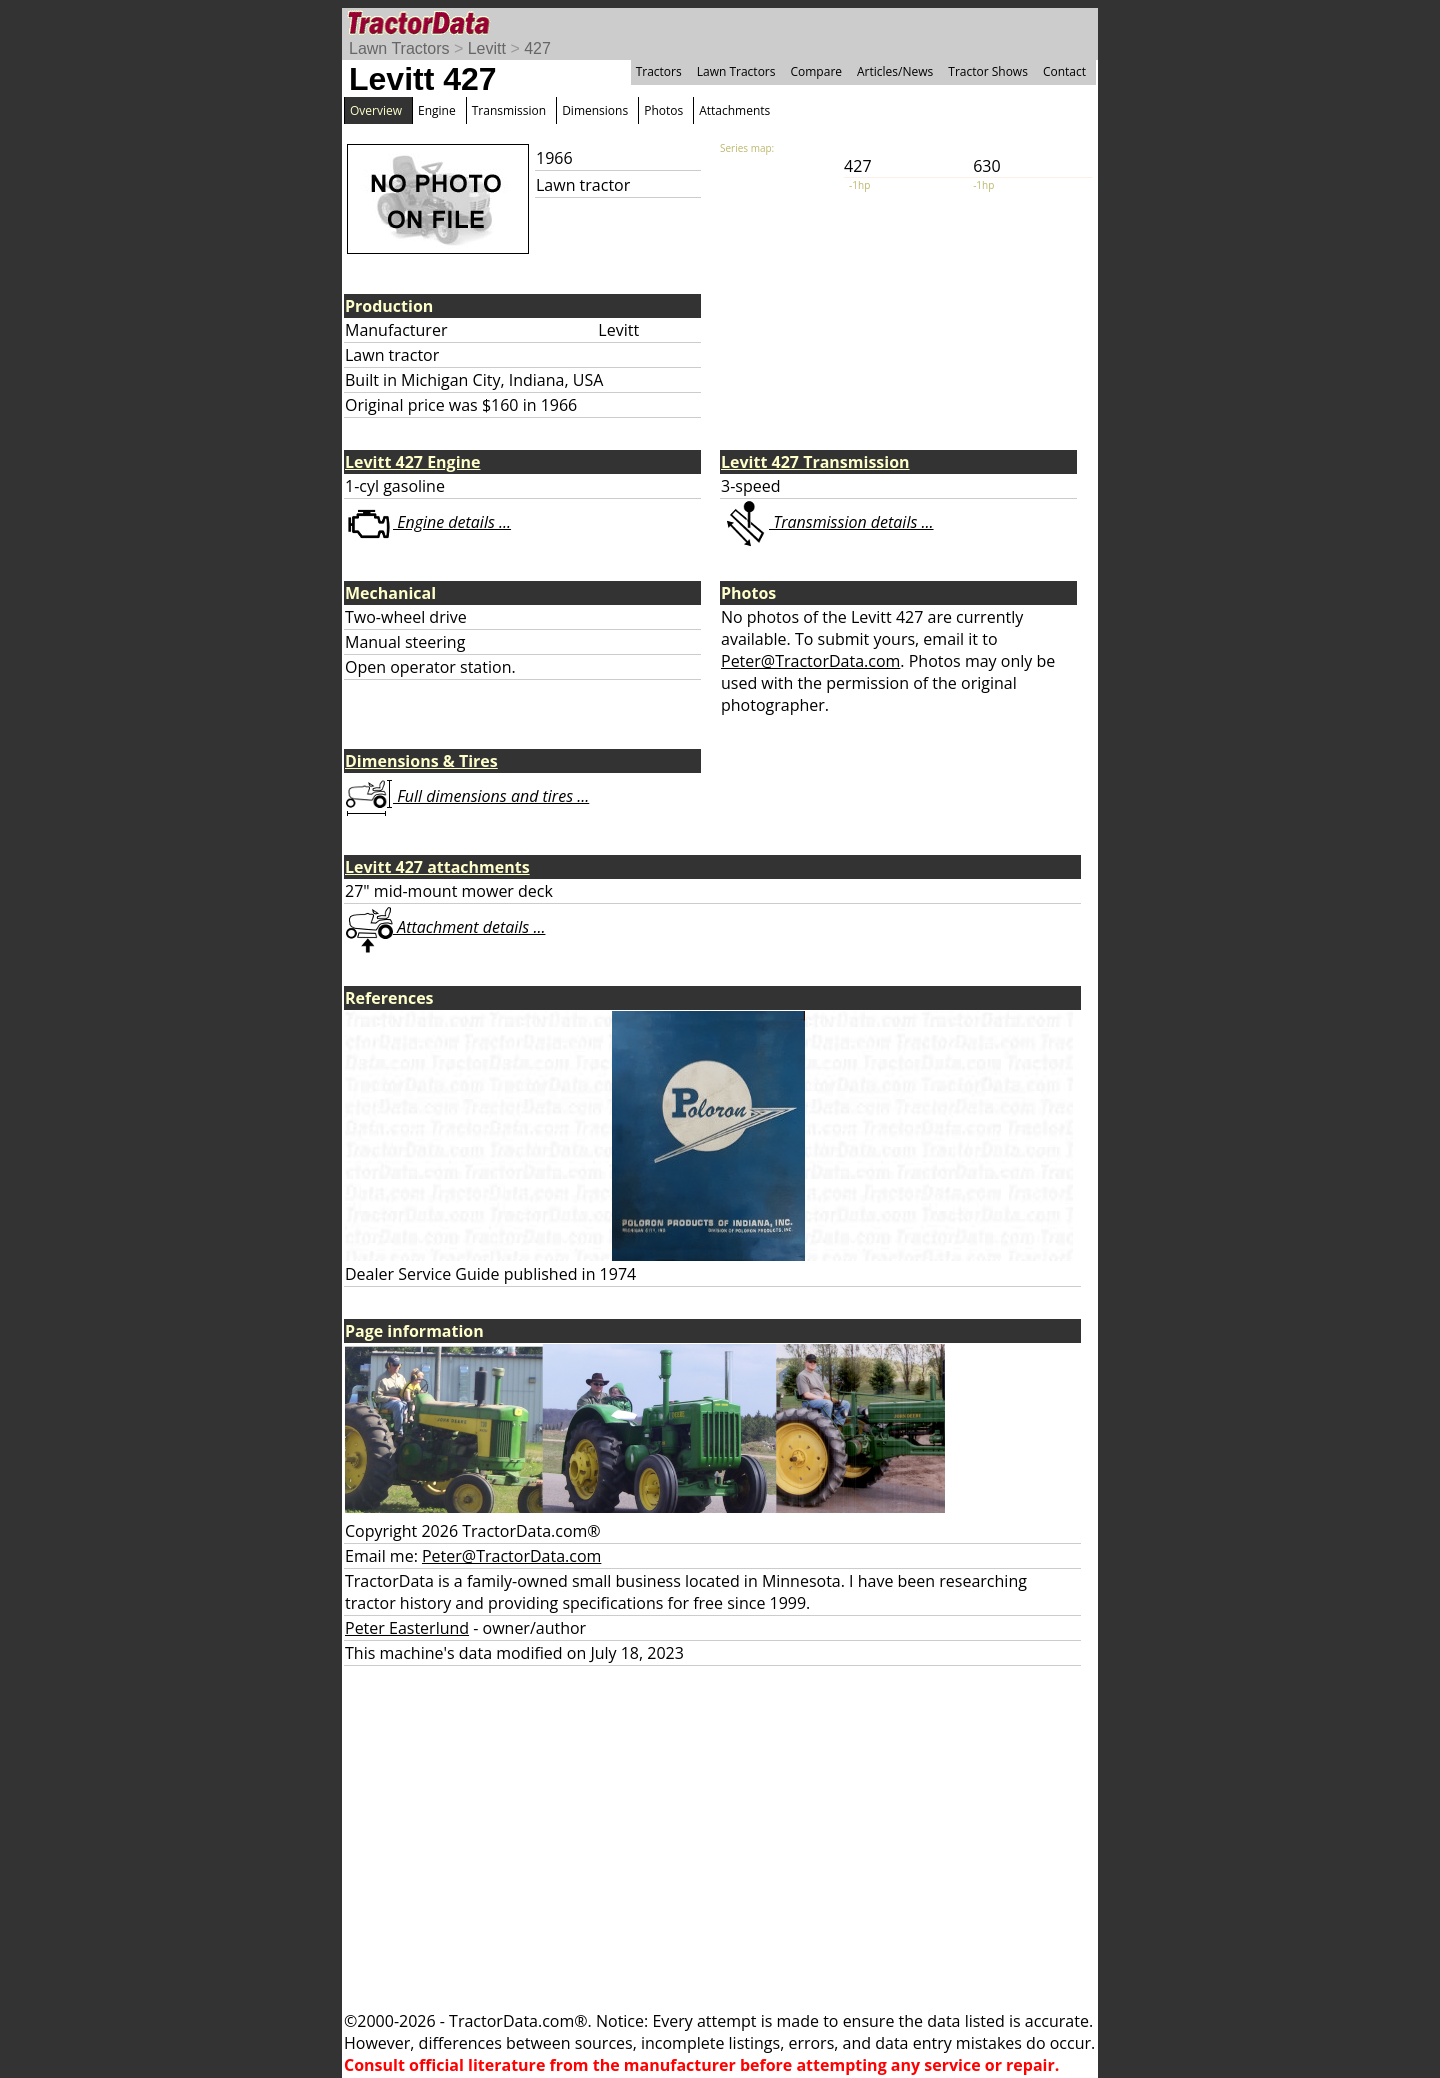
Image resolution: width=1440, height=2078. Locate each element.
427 (537, 48)
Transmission (509, 110)
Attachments (734, 110)
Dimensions (595, 110)
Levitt (487, 48)
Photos (663, 110)
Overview (376, 110)
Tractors (659, 71)
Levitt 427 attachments (437, 867)
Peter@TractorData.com (810, 661)
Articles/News (895, 71)
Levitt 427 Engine (413, 462)
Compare (816, 71)
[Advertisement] (720, 1838)
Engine (437, 110)
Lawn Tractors (399, 48)
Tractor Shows (988, 71)
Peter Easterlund (407, 1628)
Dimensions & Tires (421, 761)
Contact (1064, 71)
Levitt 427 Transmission (815, 462)
